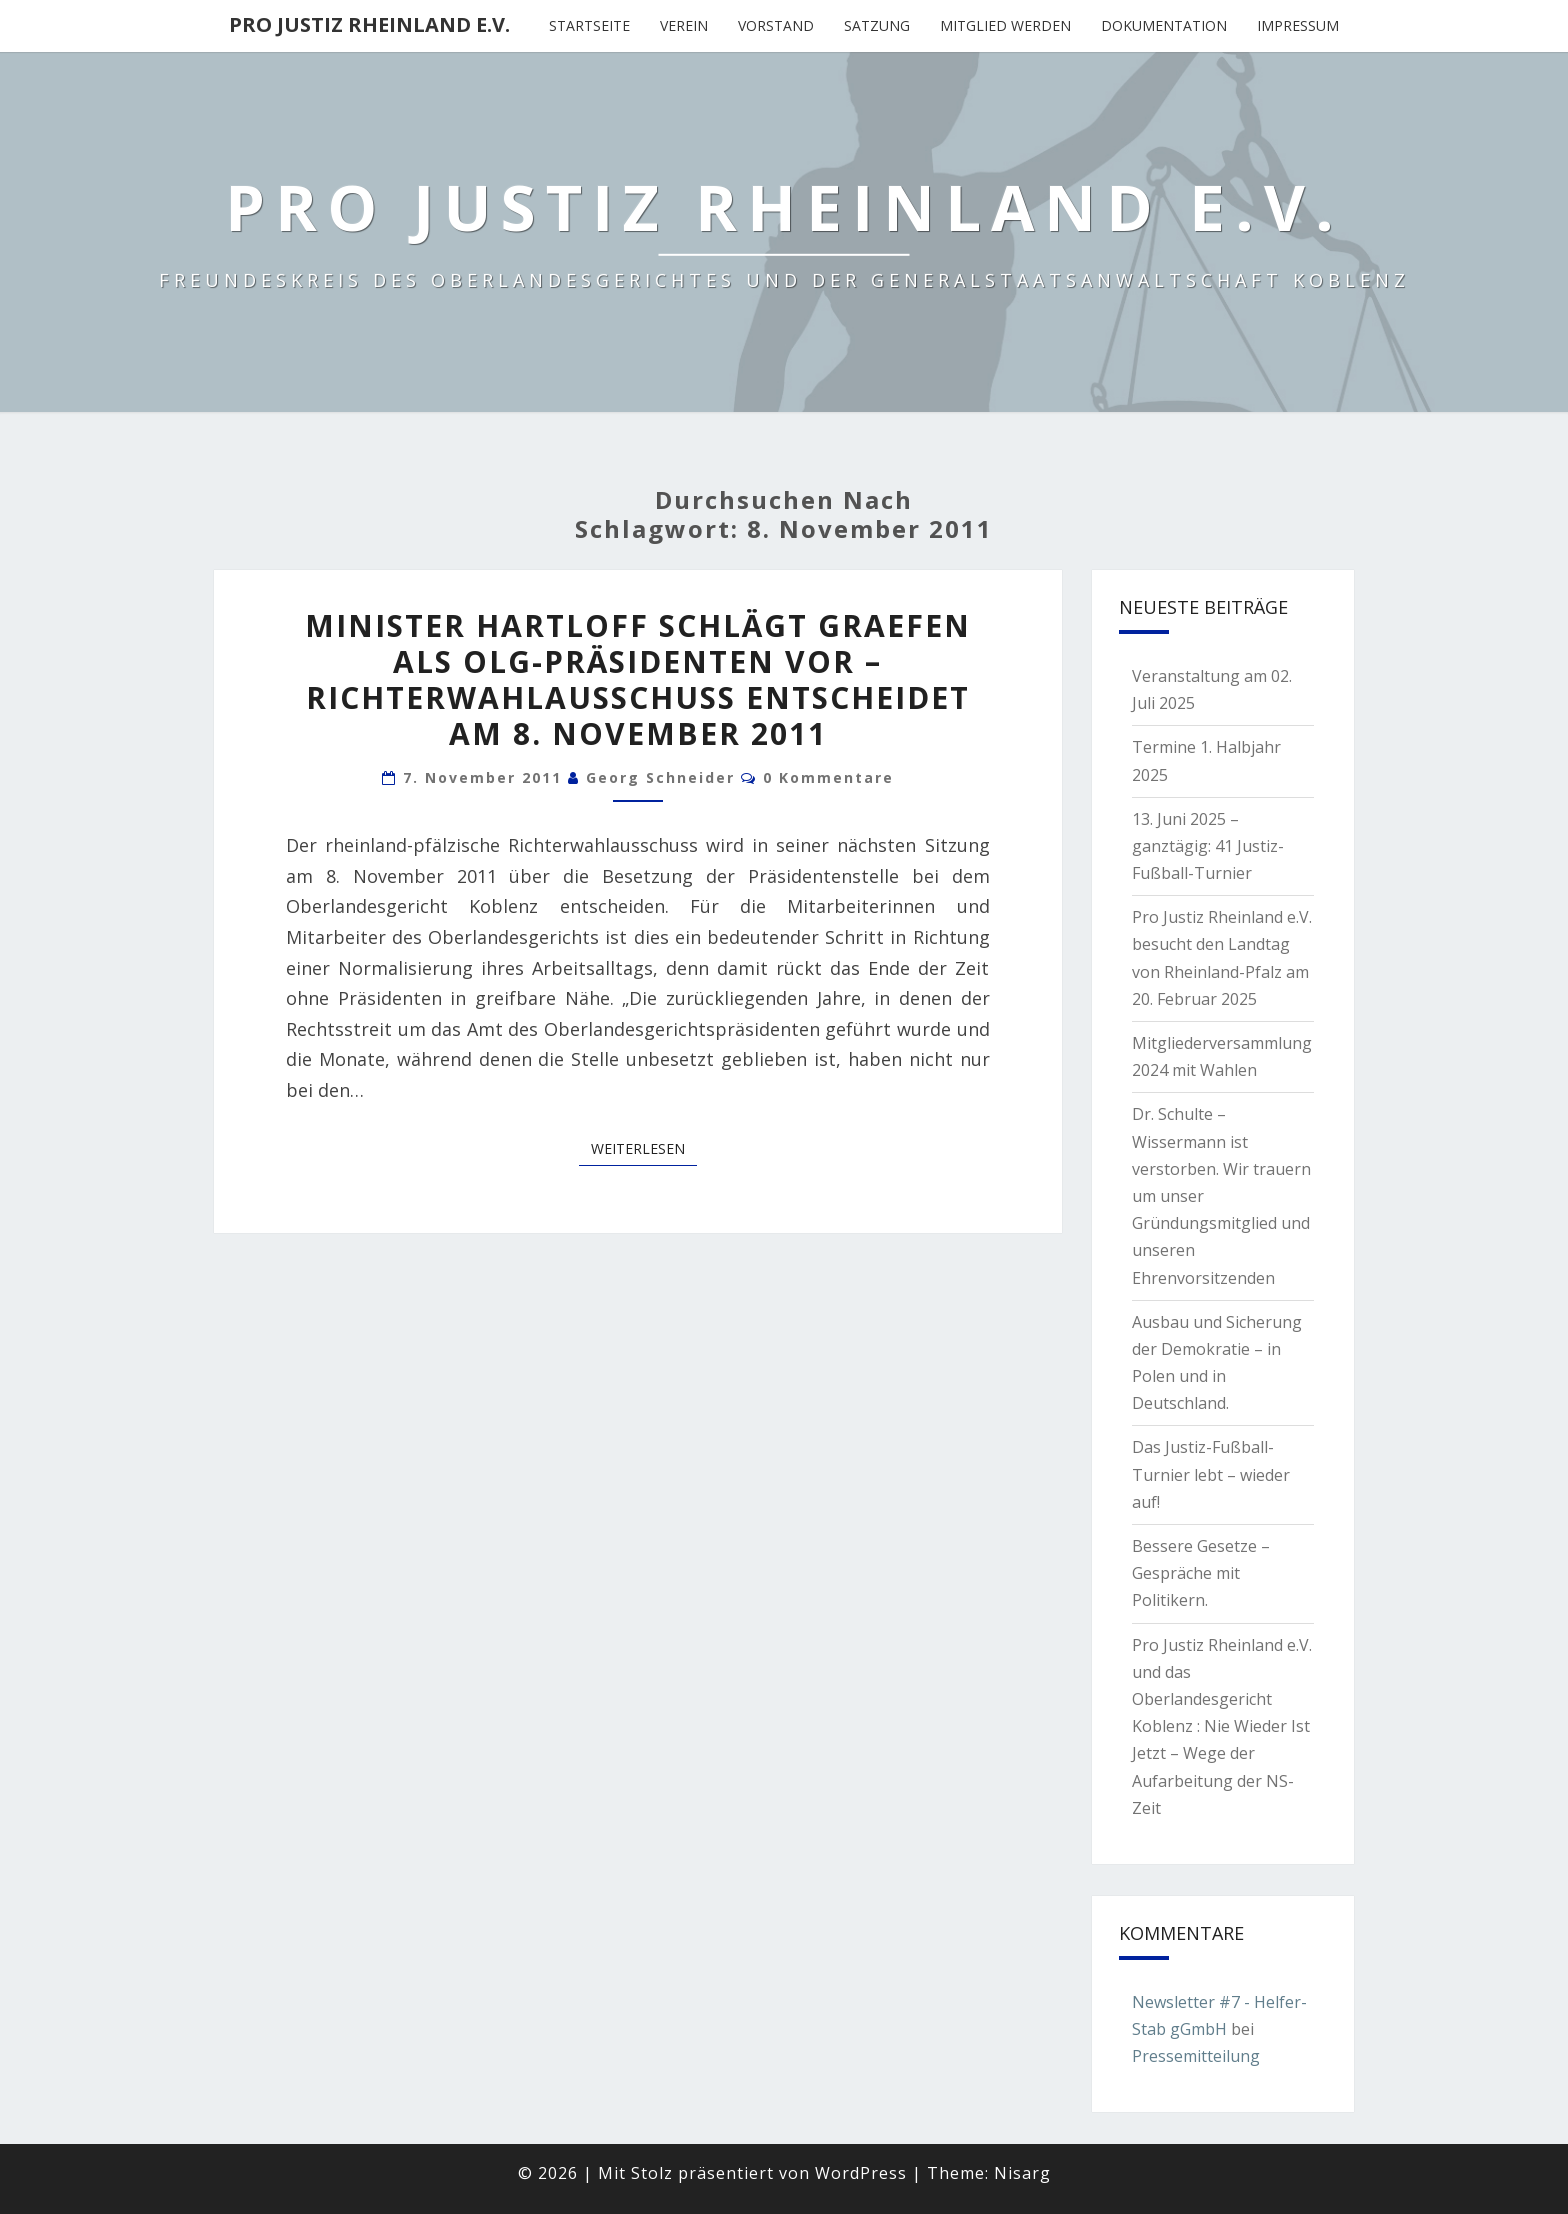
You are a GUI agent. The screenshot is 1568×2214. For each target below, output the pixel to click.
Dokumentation (1164, 25)
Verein (684, 25)
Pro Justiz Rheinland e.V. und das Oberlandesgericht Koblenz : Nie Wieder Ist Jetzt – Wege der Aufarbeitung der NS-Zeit (1222, 1726)
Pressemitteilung (1196, 2056)
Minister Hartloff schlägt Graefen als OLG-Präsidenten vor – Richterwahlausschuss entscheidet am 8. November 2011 (638, 679)
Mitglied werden (1005, 25)
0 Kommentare (828, 777)
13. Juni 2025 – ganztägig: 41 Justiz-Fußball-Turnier (1208, 846)
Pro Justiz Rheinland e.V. (369, 24)
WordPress (861, 2173)
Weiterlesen (644, 1148)
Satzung (877, 25)
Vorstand (776, 25)
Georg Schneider (660, 777)
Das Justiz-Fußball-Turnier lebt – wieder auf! (1211, 1474)
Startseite (589, 25)
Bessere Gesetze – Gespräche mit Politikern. (1201, 1573)
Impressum (1298, 25)
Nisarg (1022, 2173)
